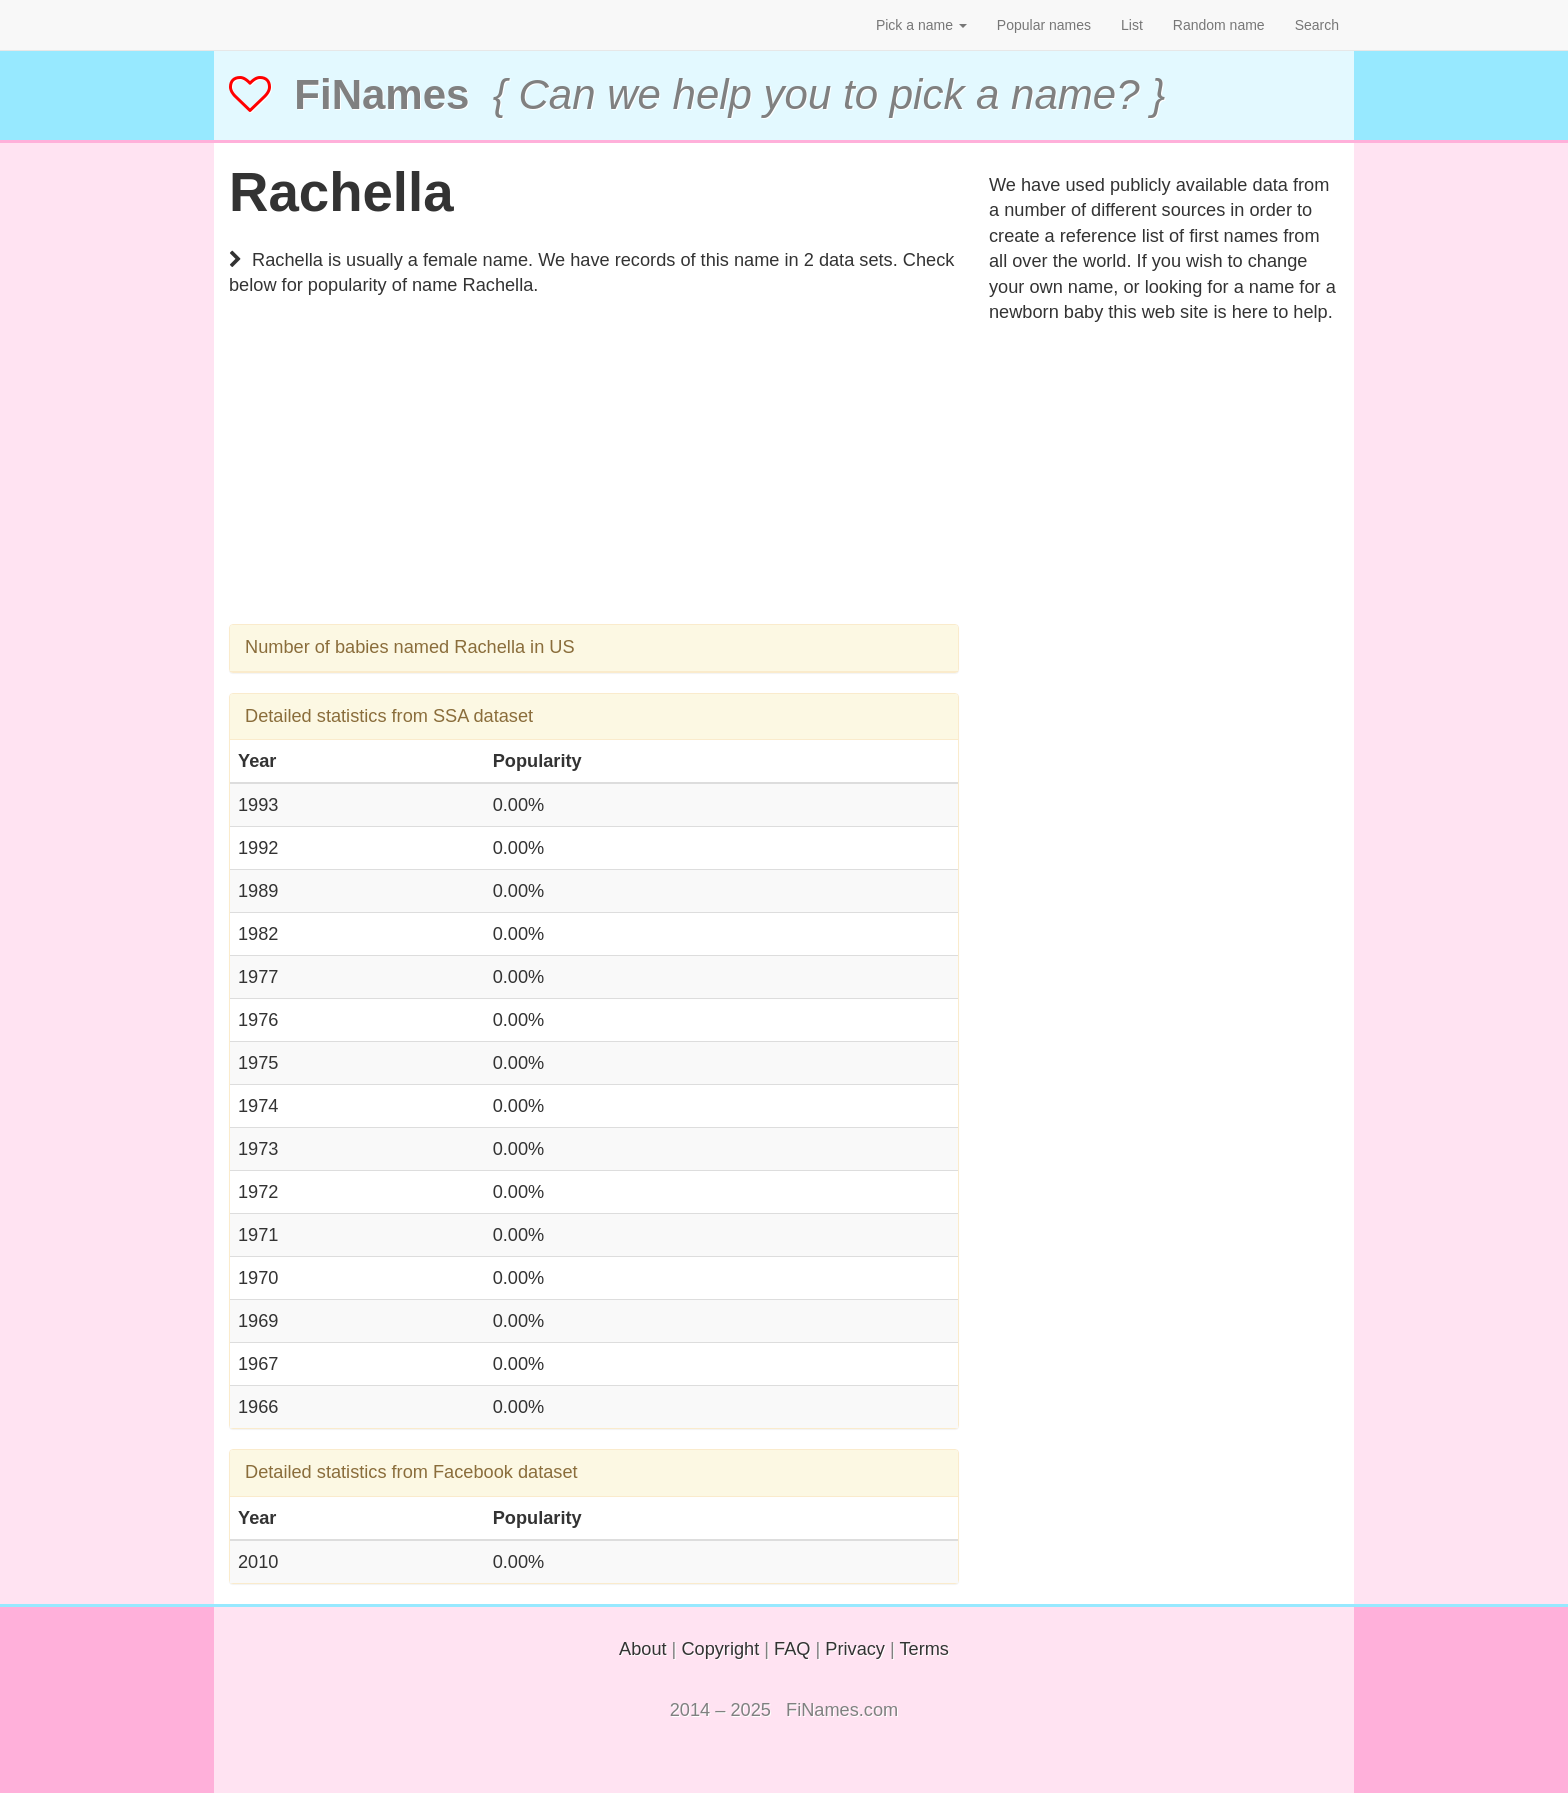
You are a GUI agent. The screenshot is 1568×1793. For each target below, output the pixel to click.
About (643, 1649)
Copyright (720, 1649)
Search (1317, 25)
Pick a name (921, 25)
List (1132, 25)
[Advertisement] (594, 484)
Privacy (855, 1649)
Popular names (1044, 25)
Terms (924, 1649)
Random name (1219, 25)
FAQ (792, 1649)
